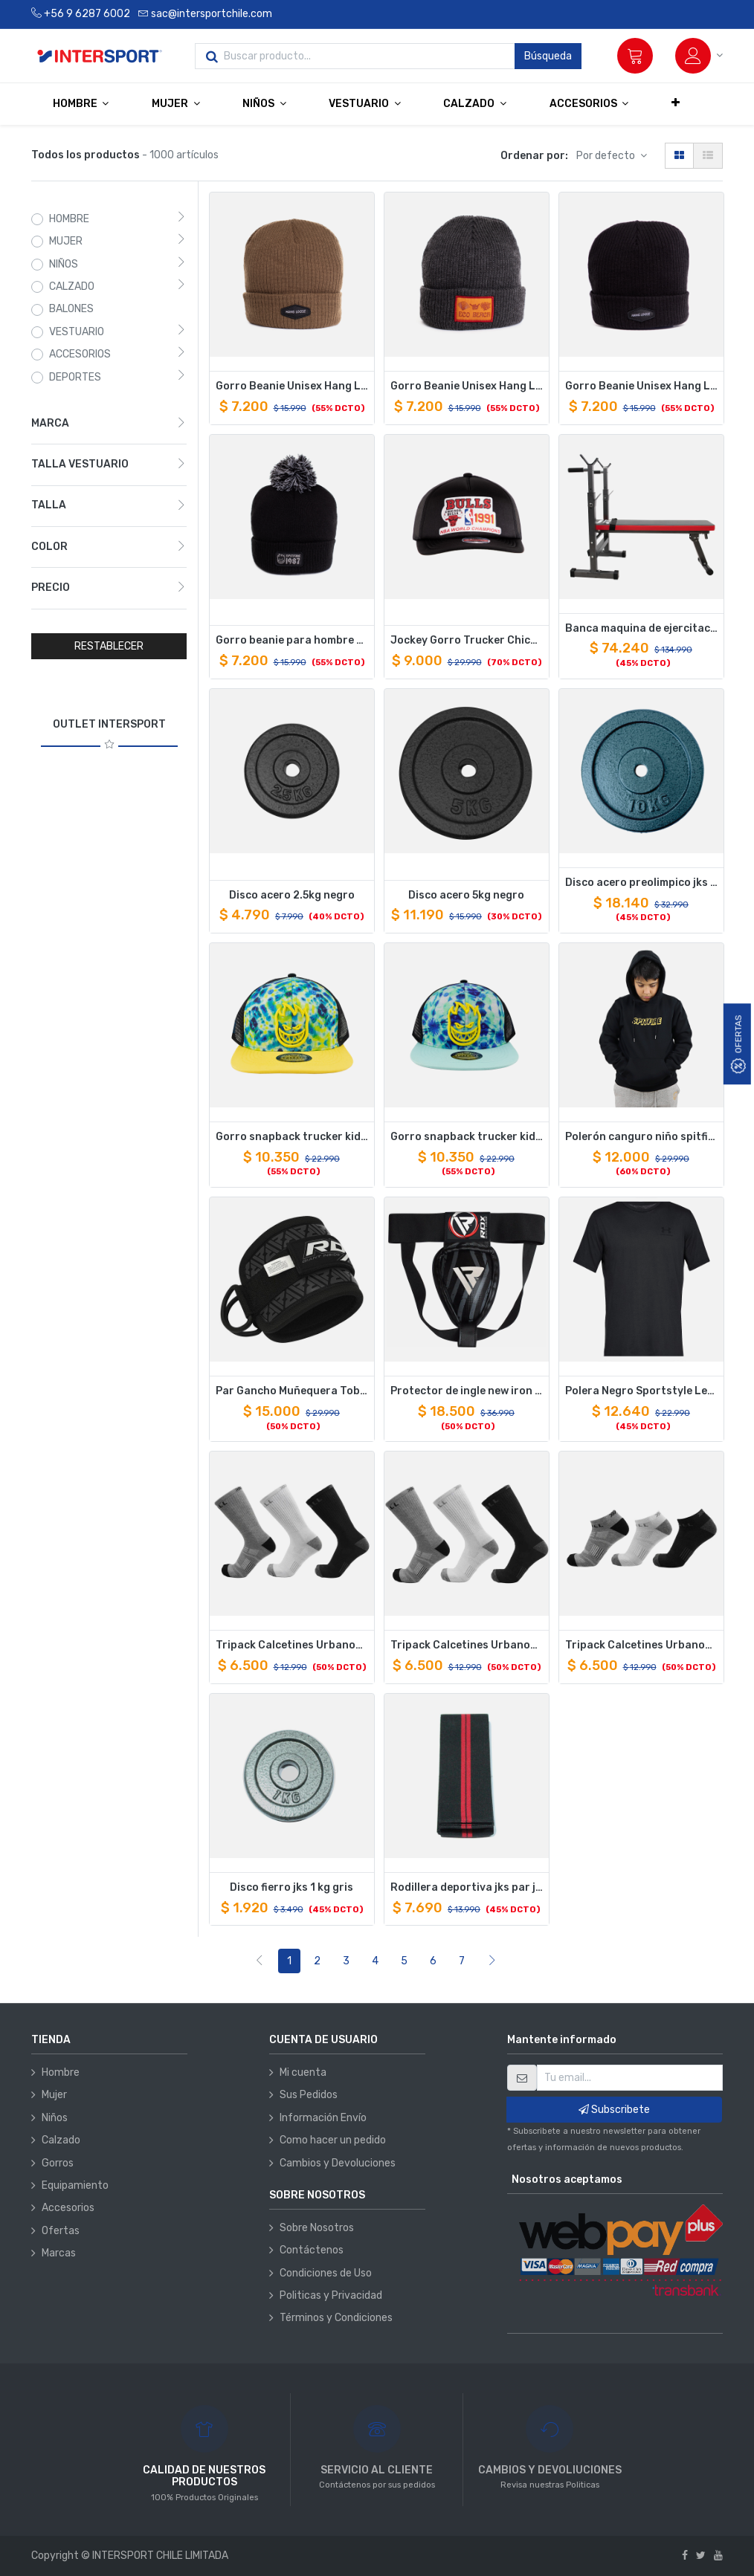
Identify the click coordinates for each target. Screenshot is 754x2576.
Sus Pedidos (309, 2094)
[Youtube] (718, 2555)
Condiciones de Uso (326, 2273)
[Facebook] (685, 2555)
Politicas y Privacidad (331, 2295)
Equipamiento (75, 2185)
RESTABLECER (109, 646)
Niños (55, 2117)
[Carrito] (635, 56)
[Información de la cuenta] (699, 56)
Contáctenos (312, 2250)
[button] (675, 103)
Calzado (61, 2140)
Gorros (58, 2163)
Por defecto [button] (606, 155)
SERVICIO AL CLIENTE (376, 2470)
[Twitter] (701, 2555)
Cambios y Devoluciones (338, 2163)
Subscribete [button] (614, 2109)
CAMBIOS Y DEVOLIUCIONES (550, 2470)
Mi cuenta (303, 2072)
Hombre (61, 2072)
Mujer (54, 2094)
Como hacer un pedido (333, 2140)
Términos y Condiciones (336, 2317)
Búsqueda (548, 56)
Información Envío (323, 2117)
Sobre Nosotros (317, 2227)
